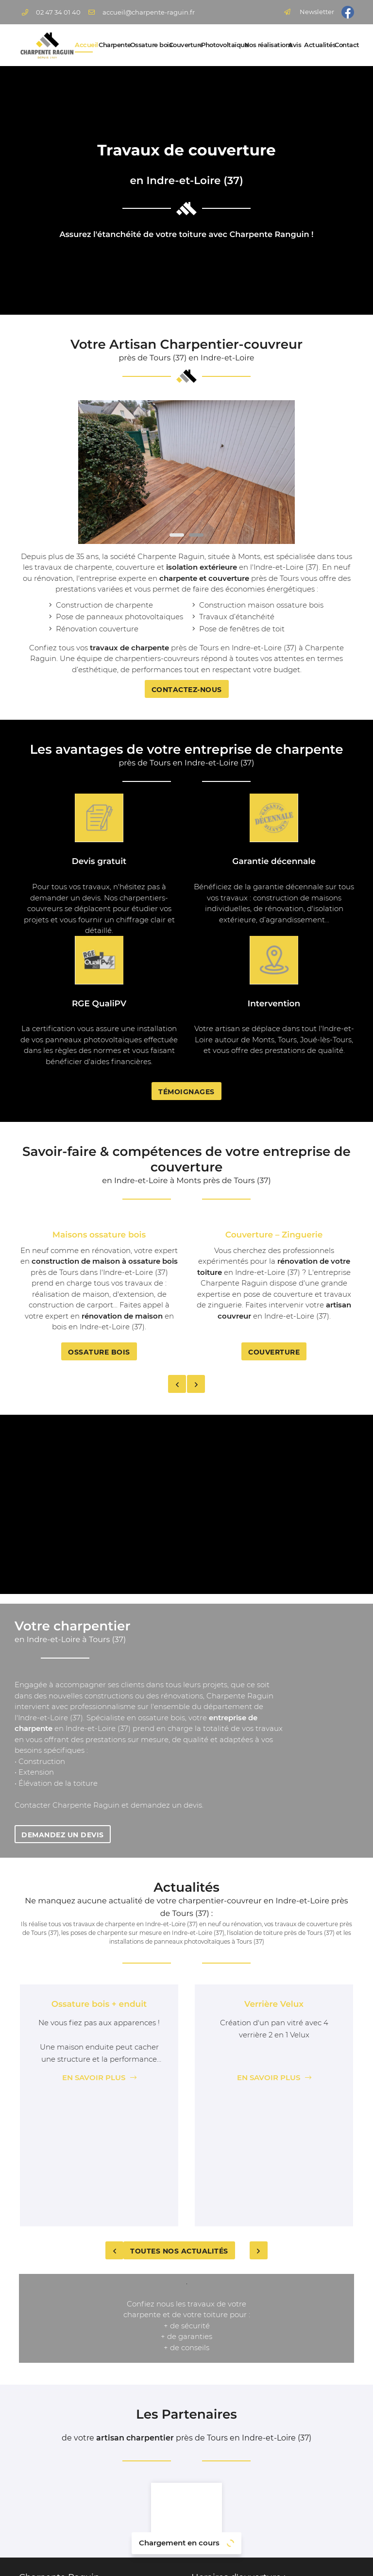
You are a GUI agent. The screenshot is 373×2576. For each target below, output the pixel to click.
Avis (293, 45)
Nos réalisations (263, 45)
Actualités (316, 45)
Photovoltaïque (219, 45)
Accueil (84, 45)
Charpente (111, 45)
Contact (344, 45)
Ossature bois (146, 45)
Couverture (182, 45)
